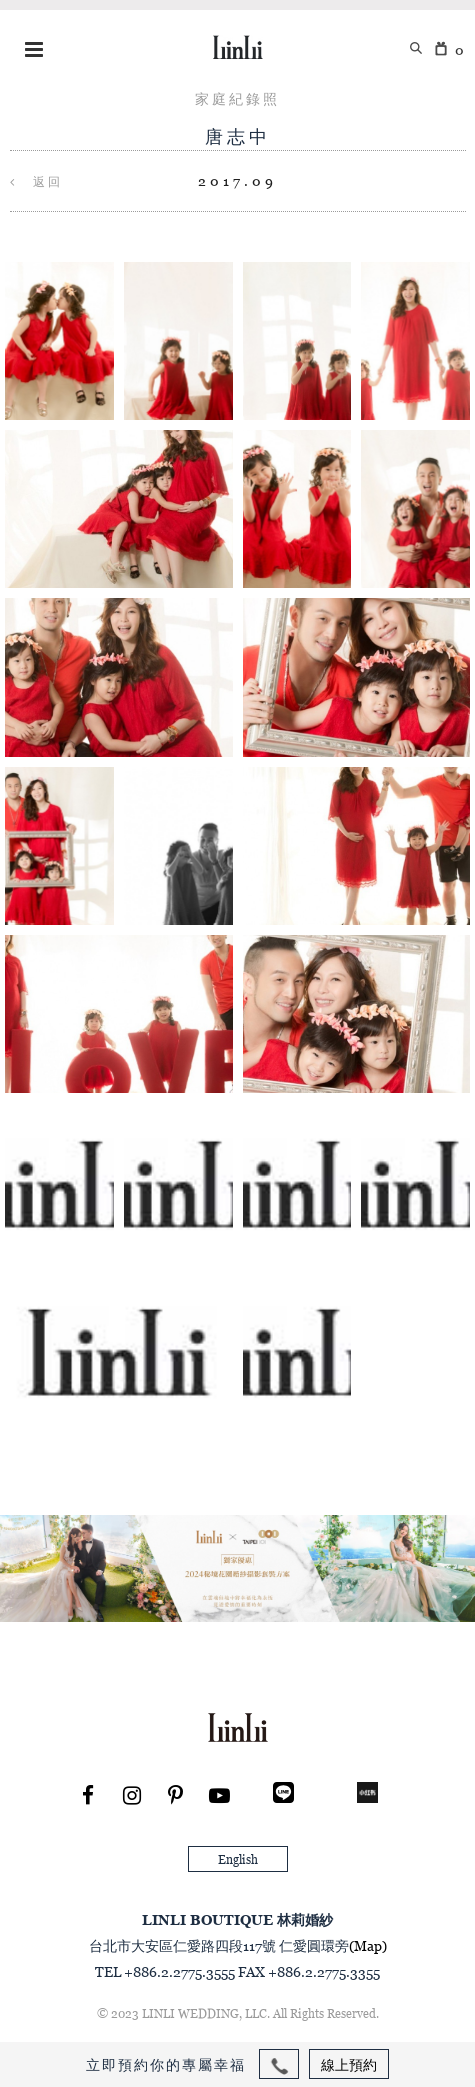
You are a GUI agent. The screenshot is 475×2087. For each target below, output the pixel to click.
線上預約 (349, 2064)
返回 (36, 181)
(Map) (368, 1945)
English (238, 1859)
